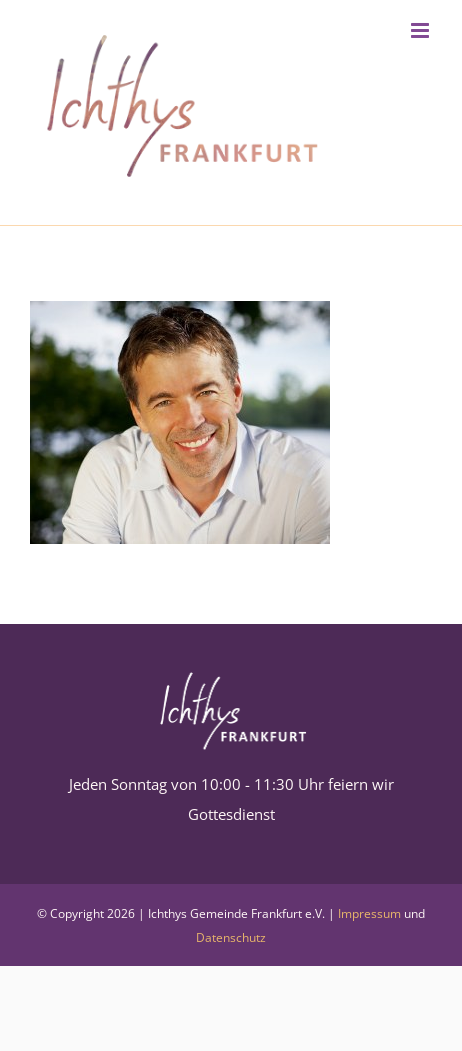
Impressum (369, 913)
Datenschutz (231, 937)
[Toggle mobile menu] (421, 30)
